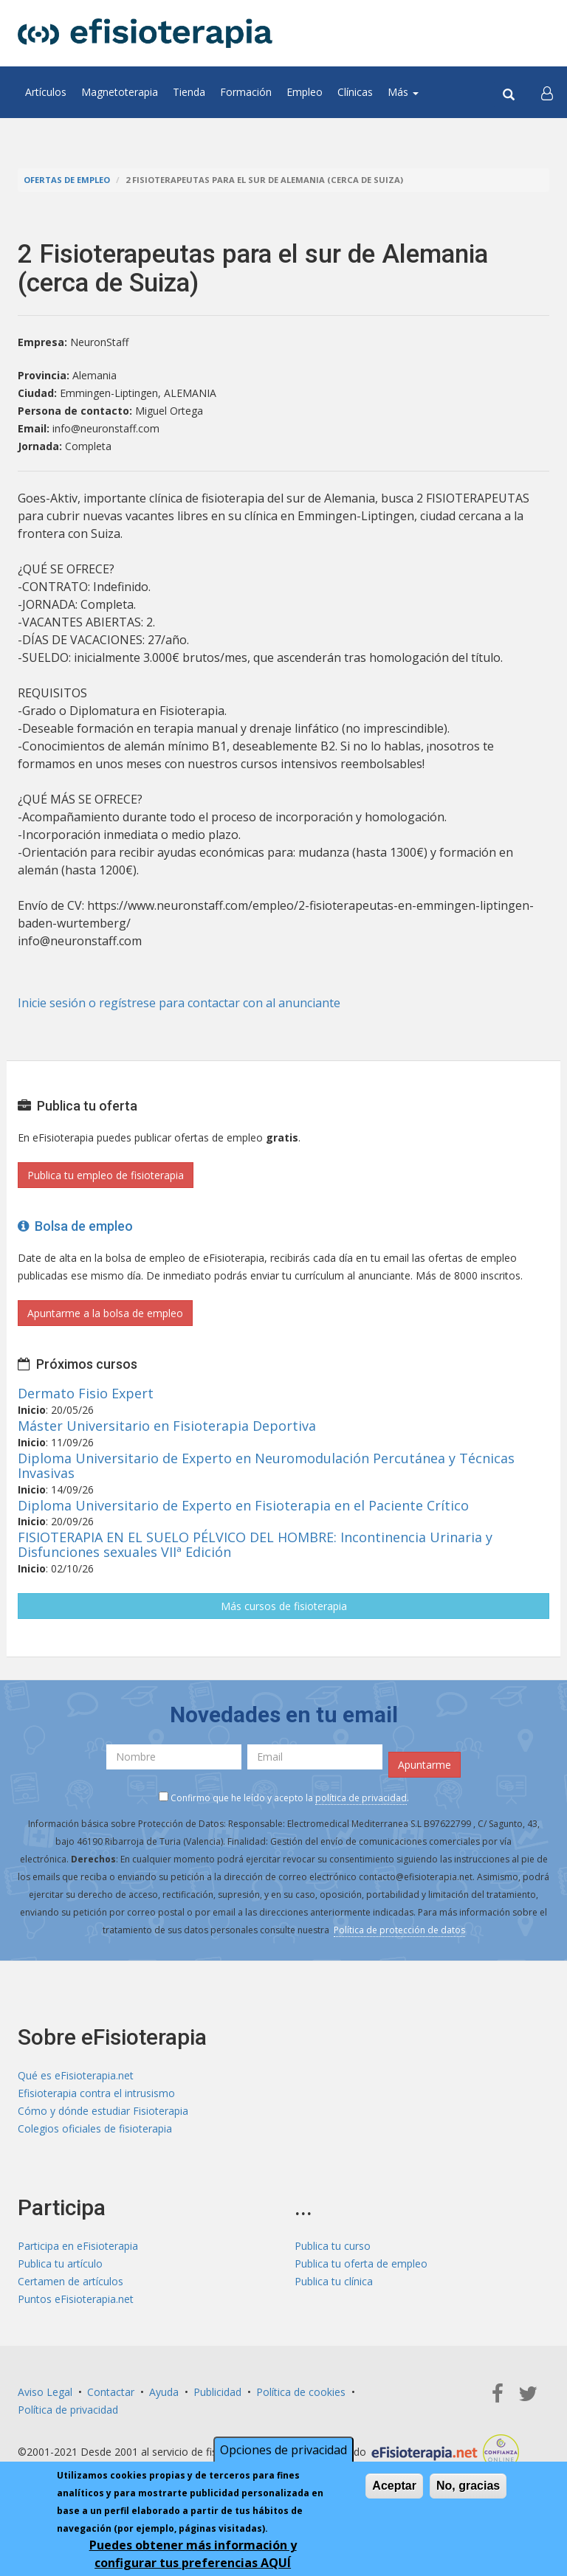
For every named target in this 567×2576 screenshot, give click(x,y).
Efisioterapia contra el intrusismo (96, 2093)
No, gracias (468, 2485)
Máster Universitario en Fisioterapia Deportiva (167, 1425)
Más (403, 92)
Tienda (189, 92)
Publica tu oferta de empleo (361, 2263)
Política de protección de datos (399, 1930)
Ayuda (164, 2392)
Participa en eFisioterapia (78, 2246)
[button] (547, 92)
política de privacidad (361, 1798)
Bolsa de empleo (75, 1226)
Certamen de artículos (70, 2281)
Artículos (45, 92)
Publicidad (217, 2392)
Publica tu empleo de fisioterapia (105, 1175)
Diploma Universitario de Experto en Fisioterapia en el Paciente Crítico (243, 1505)
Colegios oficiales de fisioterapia (95, 2128)
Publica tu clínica (334, 2281)
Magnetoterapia (119, 92)
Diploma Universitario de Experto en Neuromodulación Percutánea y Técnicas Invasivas (266, 1465)
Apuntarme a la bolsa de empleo (105, 1313)
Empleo (304, 92)
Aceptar (394, 2485)
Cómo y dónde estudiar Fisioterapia (103, 2111)
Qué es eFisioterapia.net (76, 2075)
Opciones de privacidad (283, 2450)
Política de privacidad (68, 2410)
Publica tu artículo (60, 2263)
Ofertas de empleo (67, 179)
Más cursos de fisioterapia (284, 1606)
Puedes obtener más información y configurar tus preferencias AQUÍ (193, 2554)
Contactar (110, 2392)
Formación (246, 92)
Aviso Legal (45, 2392)
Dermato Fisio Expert (86, 1393)
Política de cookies (301, 2392)
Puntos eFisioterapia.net (76, 2299)
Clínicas (355, 92)
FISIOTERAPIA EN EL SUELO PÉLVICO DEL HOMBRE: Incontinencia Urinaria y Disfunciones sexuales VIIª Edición (255, 1544)
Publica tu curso (333, 2246)
